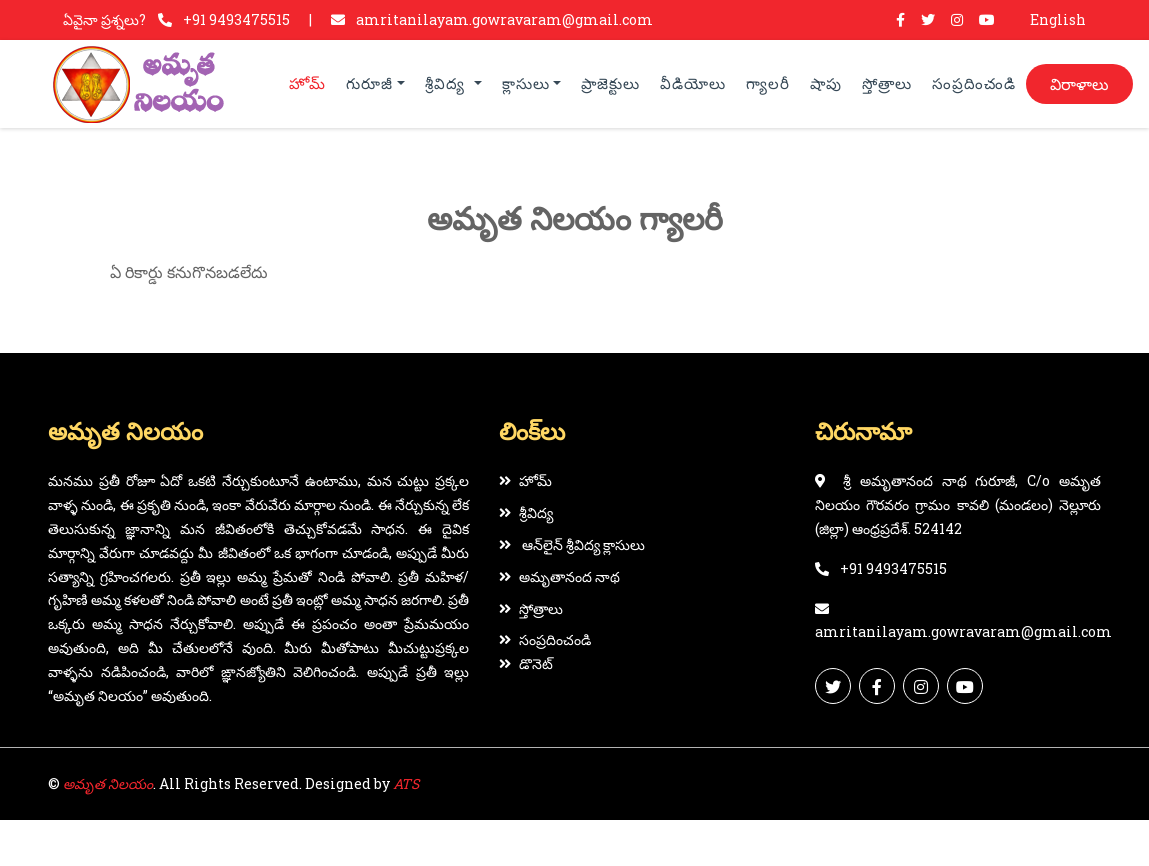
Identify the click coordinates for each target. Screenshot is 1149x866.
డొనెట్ (526, 663)
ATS (406, 783)
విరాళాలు (1079, 83)
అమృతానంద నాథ (559, 576)
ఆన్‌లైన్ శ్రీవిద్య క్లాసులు (572, 544)
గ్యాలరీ (768, 83)
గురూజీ (369, 83)
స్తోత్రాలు (887, 83)
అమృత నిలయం (108, 783)
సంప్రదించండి (974, 83)
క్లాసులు (526, 83)
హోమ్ (307, 83)
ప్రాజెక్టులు (610, 83)
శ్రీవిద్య (447, 83)
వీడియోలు (693, 83)
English (1058, 19)
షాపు (826, 83)
